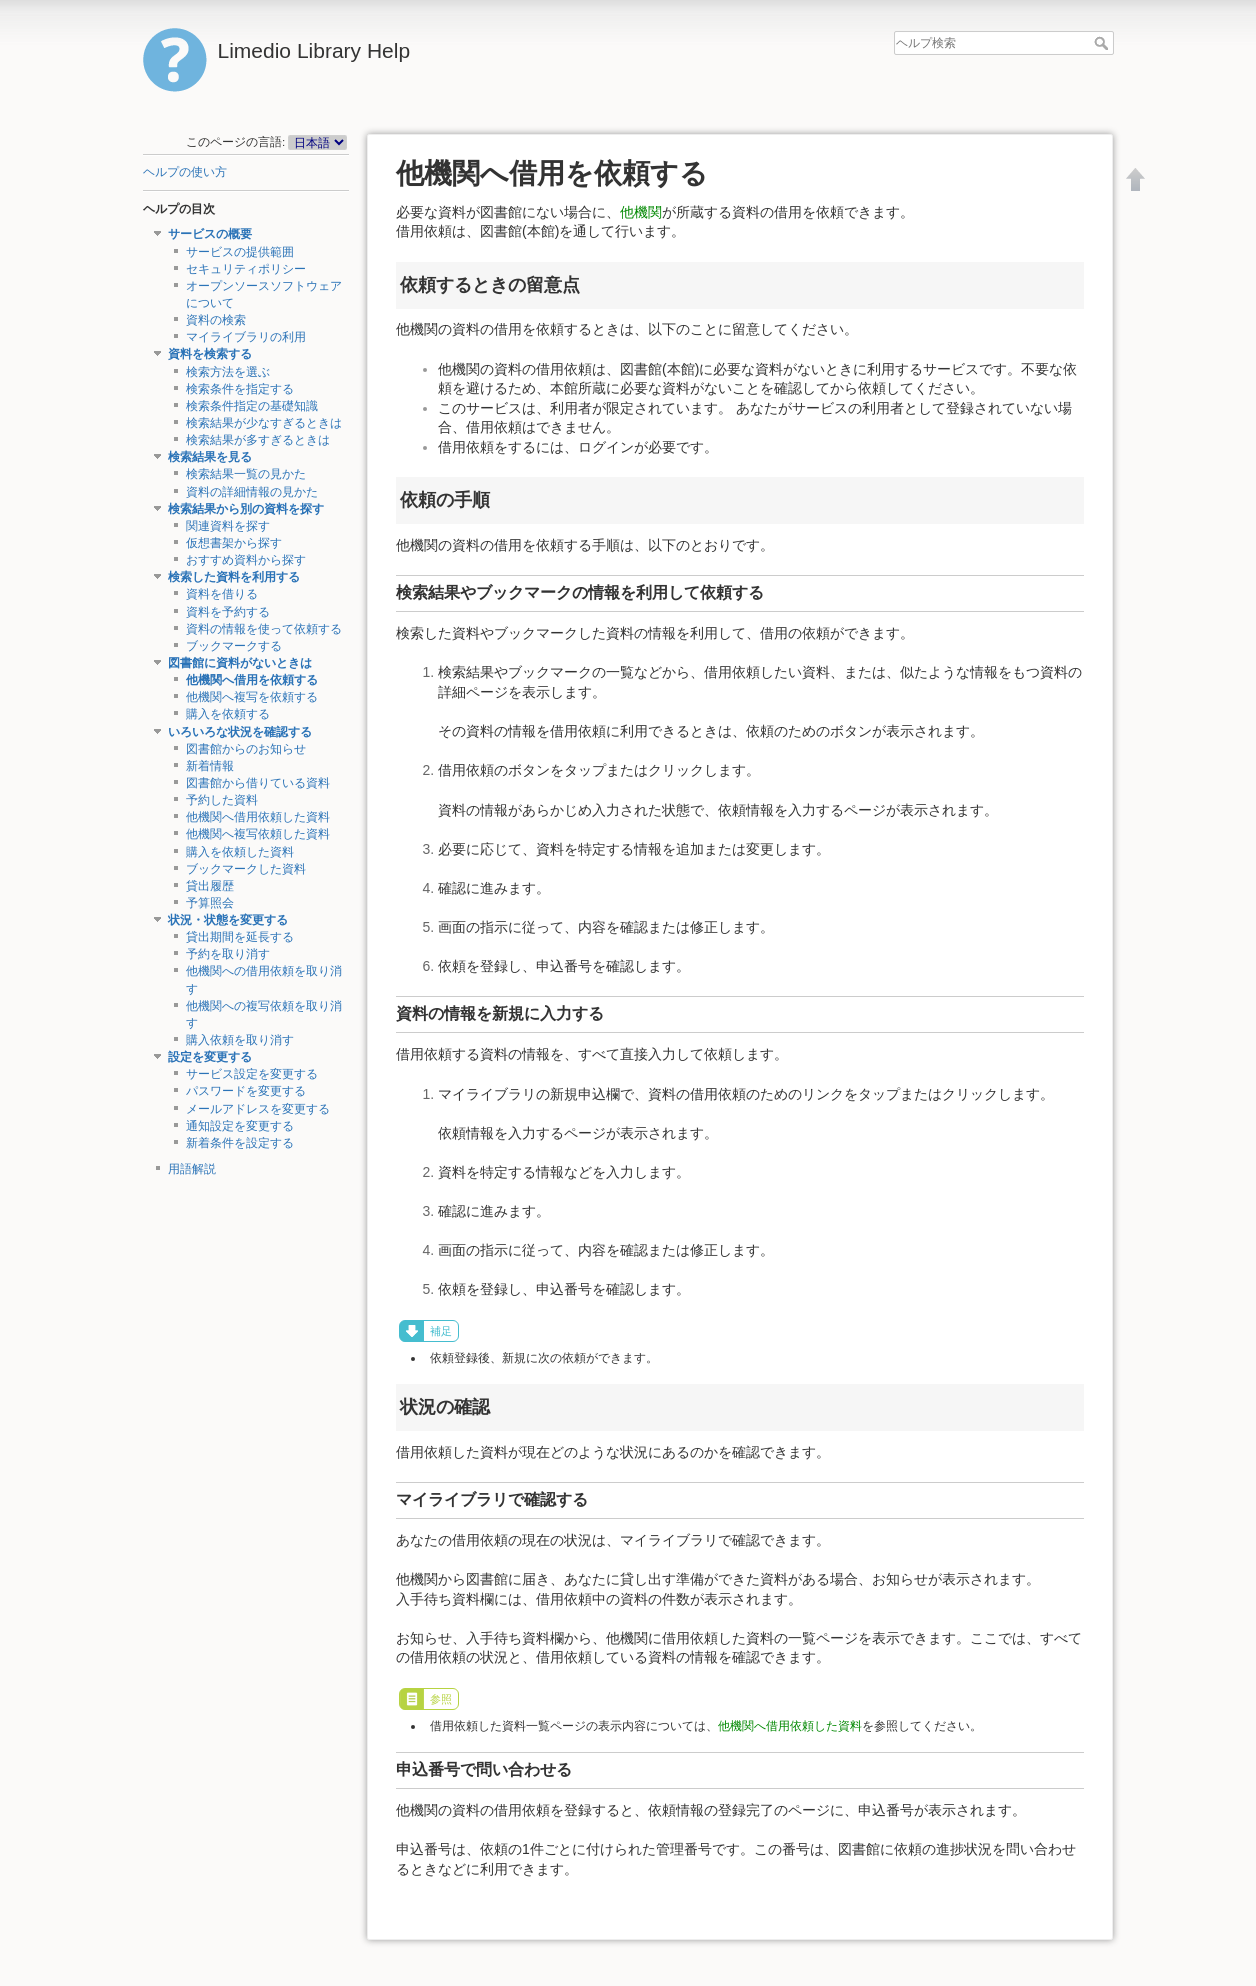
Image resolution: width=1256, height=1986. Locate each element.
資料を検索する (210, 354)
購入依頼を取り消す (240, 1040)
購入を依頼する (228, 714)
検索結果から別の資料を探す (246, 509)
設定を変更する (210, 1057)
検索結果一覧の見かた (246, 474)
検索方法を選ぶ (228, 372)
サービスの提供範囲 (240, 252)
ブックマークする (234, 646)
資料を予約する (228, 612)
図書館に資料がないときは (240, 663)
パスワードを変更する (246, 1091)
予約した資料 (222, 800)
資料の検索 (216, 320)
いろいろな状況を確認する (240, 732)
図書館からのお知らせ (246, 749)
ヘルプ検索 (1103, 43)
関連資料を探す (228, 526)
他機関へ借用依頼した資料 (258, 817)
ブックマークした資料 (246, 869)
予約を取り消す (228, 954)
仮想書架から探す (234, 543)
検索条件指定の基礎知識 (252, 406)
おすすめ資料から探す (246, 560)
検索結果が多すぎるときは (258, 440)
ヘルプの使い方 (185, 172)
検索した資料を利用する (234, 577)
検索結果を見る (210, 457)
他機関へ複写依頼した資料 (258, 834)
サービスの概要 (210, 234)
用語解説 (192, 1169)
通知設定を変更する (240, 1126)
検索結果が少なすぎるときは (264, 423)
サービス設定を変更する (252, 1074)
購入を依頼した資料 (240, 852)
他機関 (641, 212)
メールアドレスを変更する (258, 1109)
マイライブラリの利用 (246, 337)
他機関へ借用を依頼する (252, 680)
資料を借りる (222, 594)
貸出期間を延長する (240, 937)
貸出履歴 (210, 886)
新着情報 (210, 766)
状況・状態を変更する (228, 920)
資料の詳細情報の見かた (252, 492)
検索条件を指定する (240, 389)
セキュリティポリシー (246, 269)
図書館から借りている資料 (258, 783)
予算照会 (210, 903)
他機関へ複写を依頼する (252, 697)
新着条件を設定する (240, 1143)
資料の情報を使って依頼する (264, 629)
